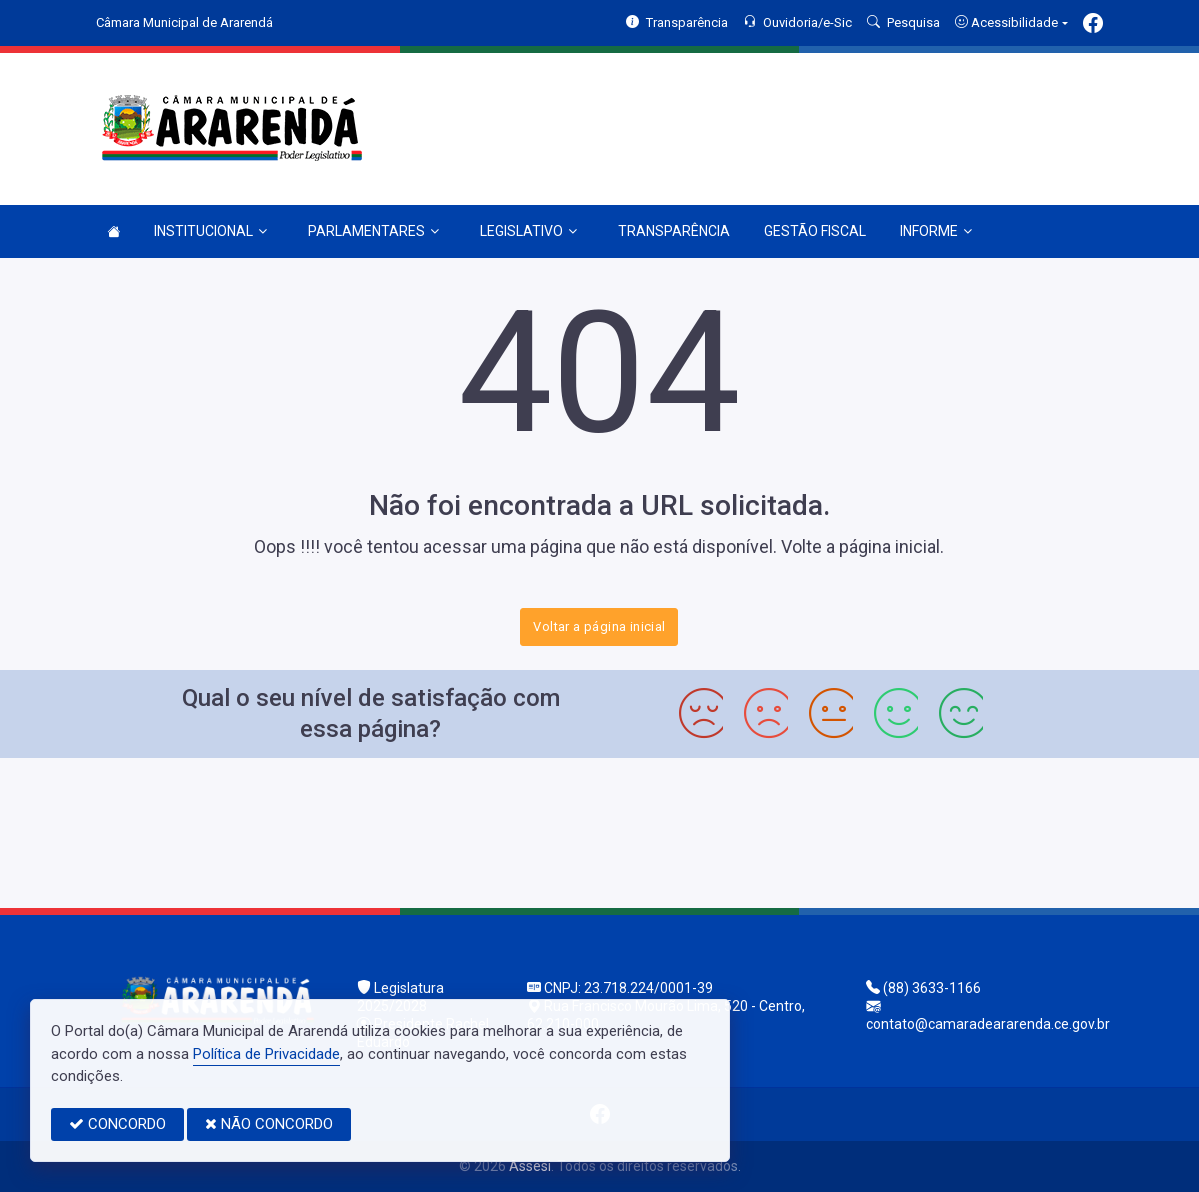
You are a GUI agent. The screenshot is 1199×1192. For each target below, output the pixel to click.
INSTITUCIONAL (210, 231)
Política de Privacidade (266, 1054)
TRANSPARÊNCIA (674, 231)
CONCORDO (117, 1124)
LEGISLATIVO (528, 231)
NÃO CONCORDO (269, 1124)
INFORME (936, 231)
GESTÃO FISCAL (815, 231)
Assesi (530, 1166)
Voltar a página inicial (599, 626)
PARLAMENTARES (373, 231)
